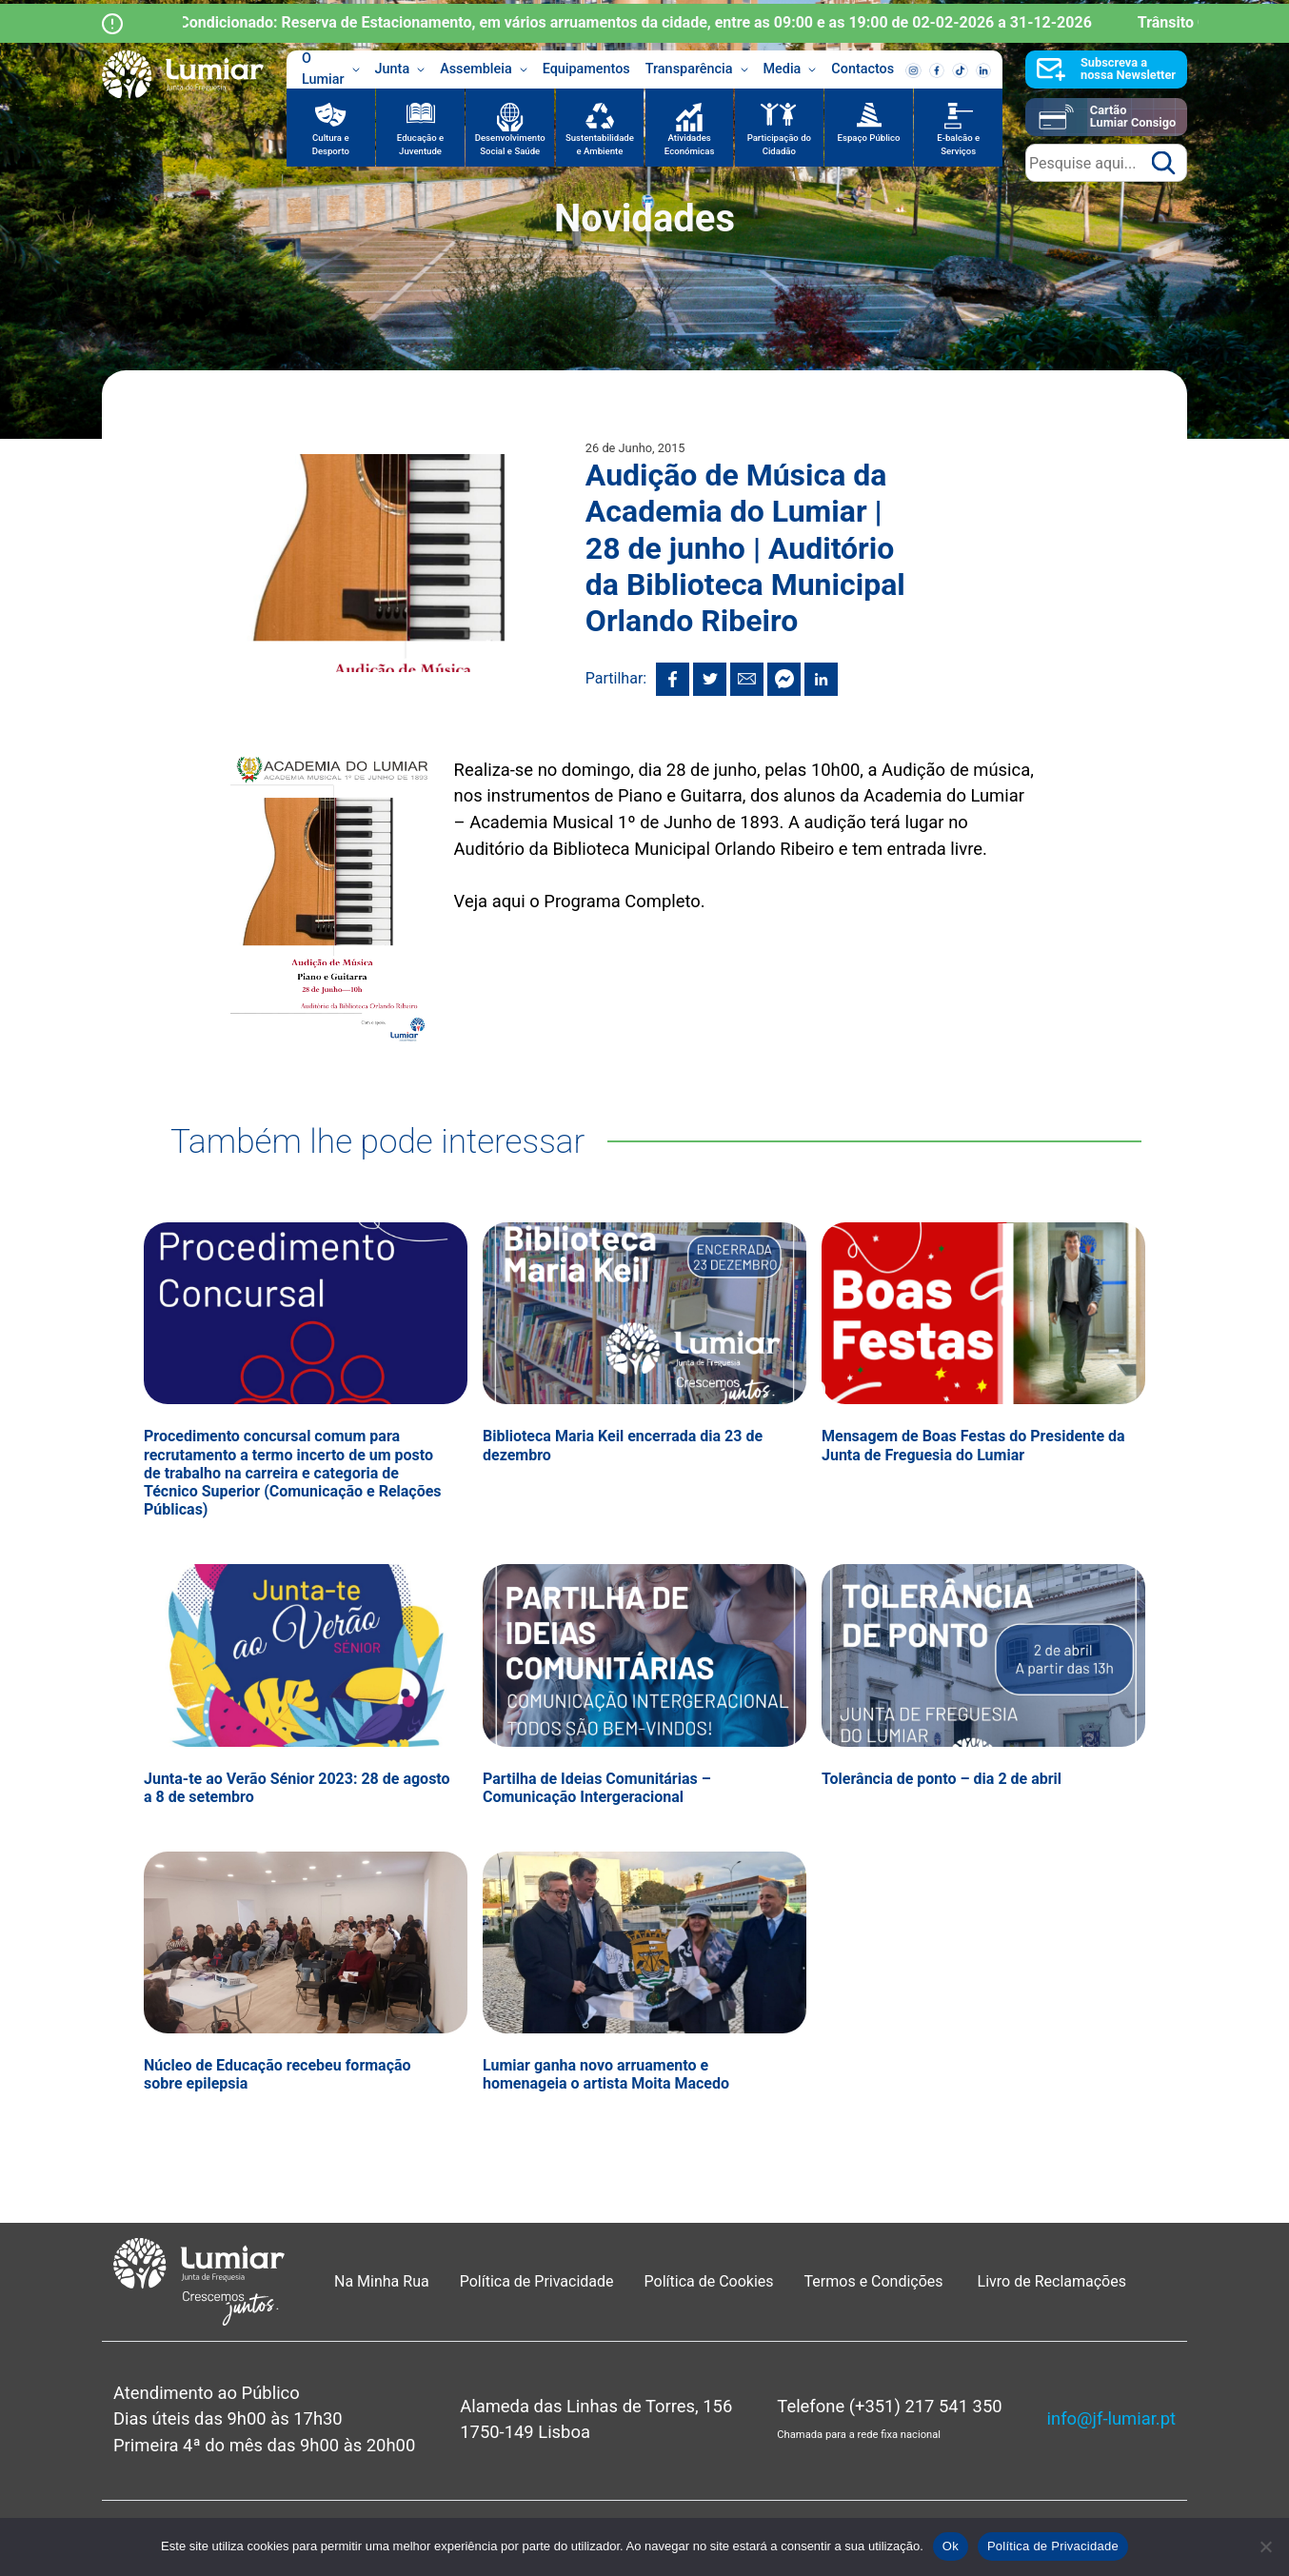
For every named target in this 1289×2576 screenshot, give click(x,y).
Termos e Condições (875, 2281)
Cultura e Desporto (330, 144)
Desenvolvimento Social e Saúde (510, 144)
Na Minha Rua (381, 2281)
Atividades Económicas (689, 144)
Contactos (862, 69)
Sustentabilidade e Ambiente (599, 144)
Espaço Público (869, 137)
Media (790, 69)
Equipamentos (586, 69)
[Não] (1265, 2546)
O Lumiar (331, 69)
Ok (950, 2546)
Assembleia (483, 69)
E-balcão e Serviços (958, 144)
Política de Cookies (709, 2281)
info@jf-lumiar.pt (1111, 2418)
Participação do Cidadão (779, 144)
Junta (400, 69)
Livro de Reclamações (1052, 2281)
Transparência (696, 69)
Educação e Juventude (420, 144)
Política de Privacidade (537, 2281)
